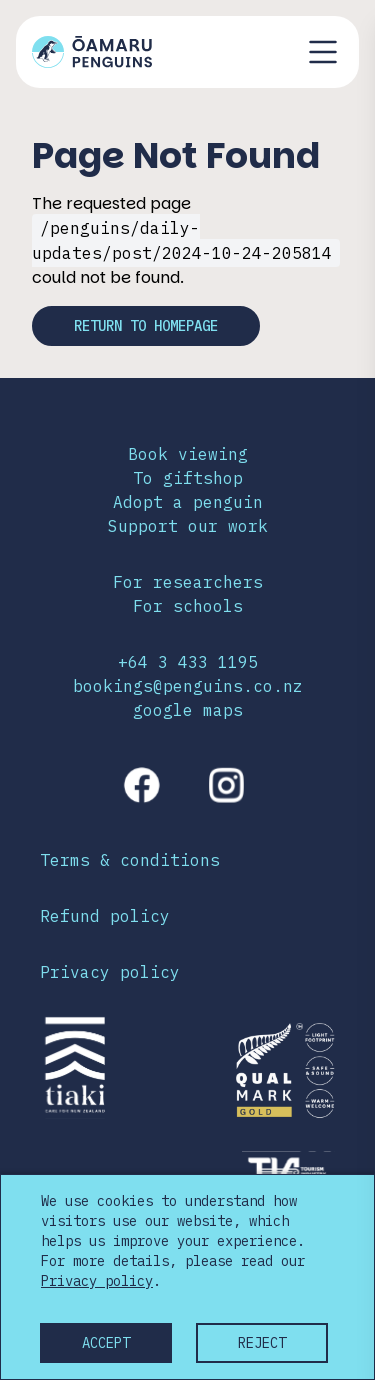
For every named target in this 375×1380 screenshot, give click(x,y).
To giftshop (188, 478)
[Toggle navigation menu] (323, 52)
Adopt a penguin (188, 502)
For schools (188, 606)
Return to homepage (146, 326)
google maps (188, 710)
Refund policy (105, 916)
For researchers (188, 582)
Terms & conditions (130, 860)
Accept (106, 1343)
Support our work (188, 526)
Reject (262, 1343)
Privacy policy (110, 972)
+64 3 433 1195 (188, 662)
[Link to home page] (92, 52)
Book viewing (188, 454)
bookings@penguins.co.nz (188, 686)
